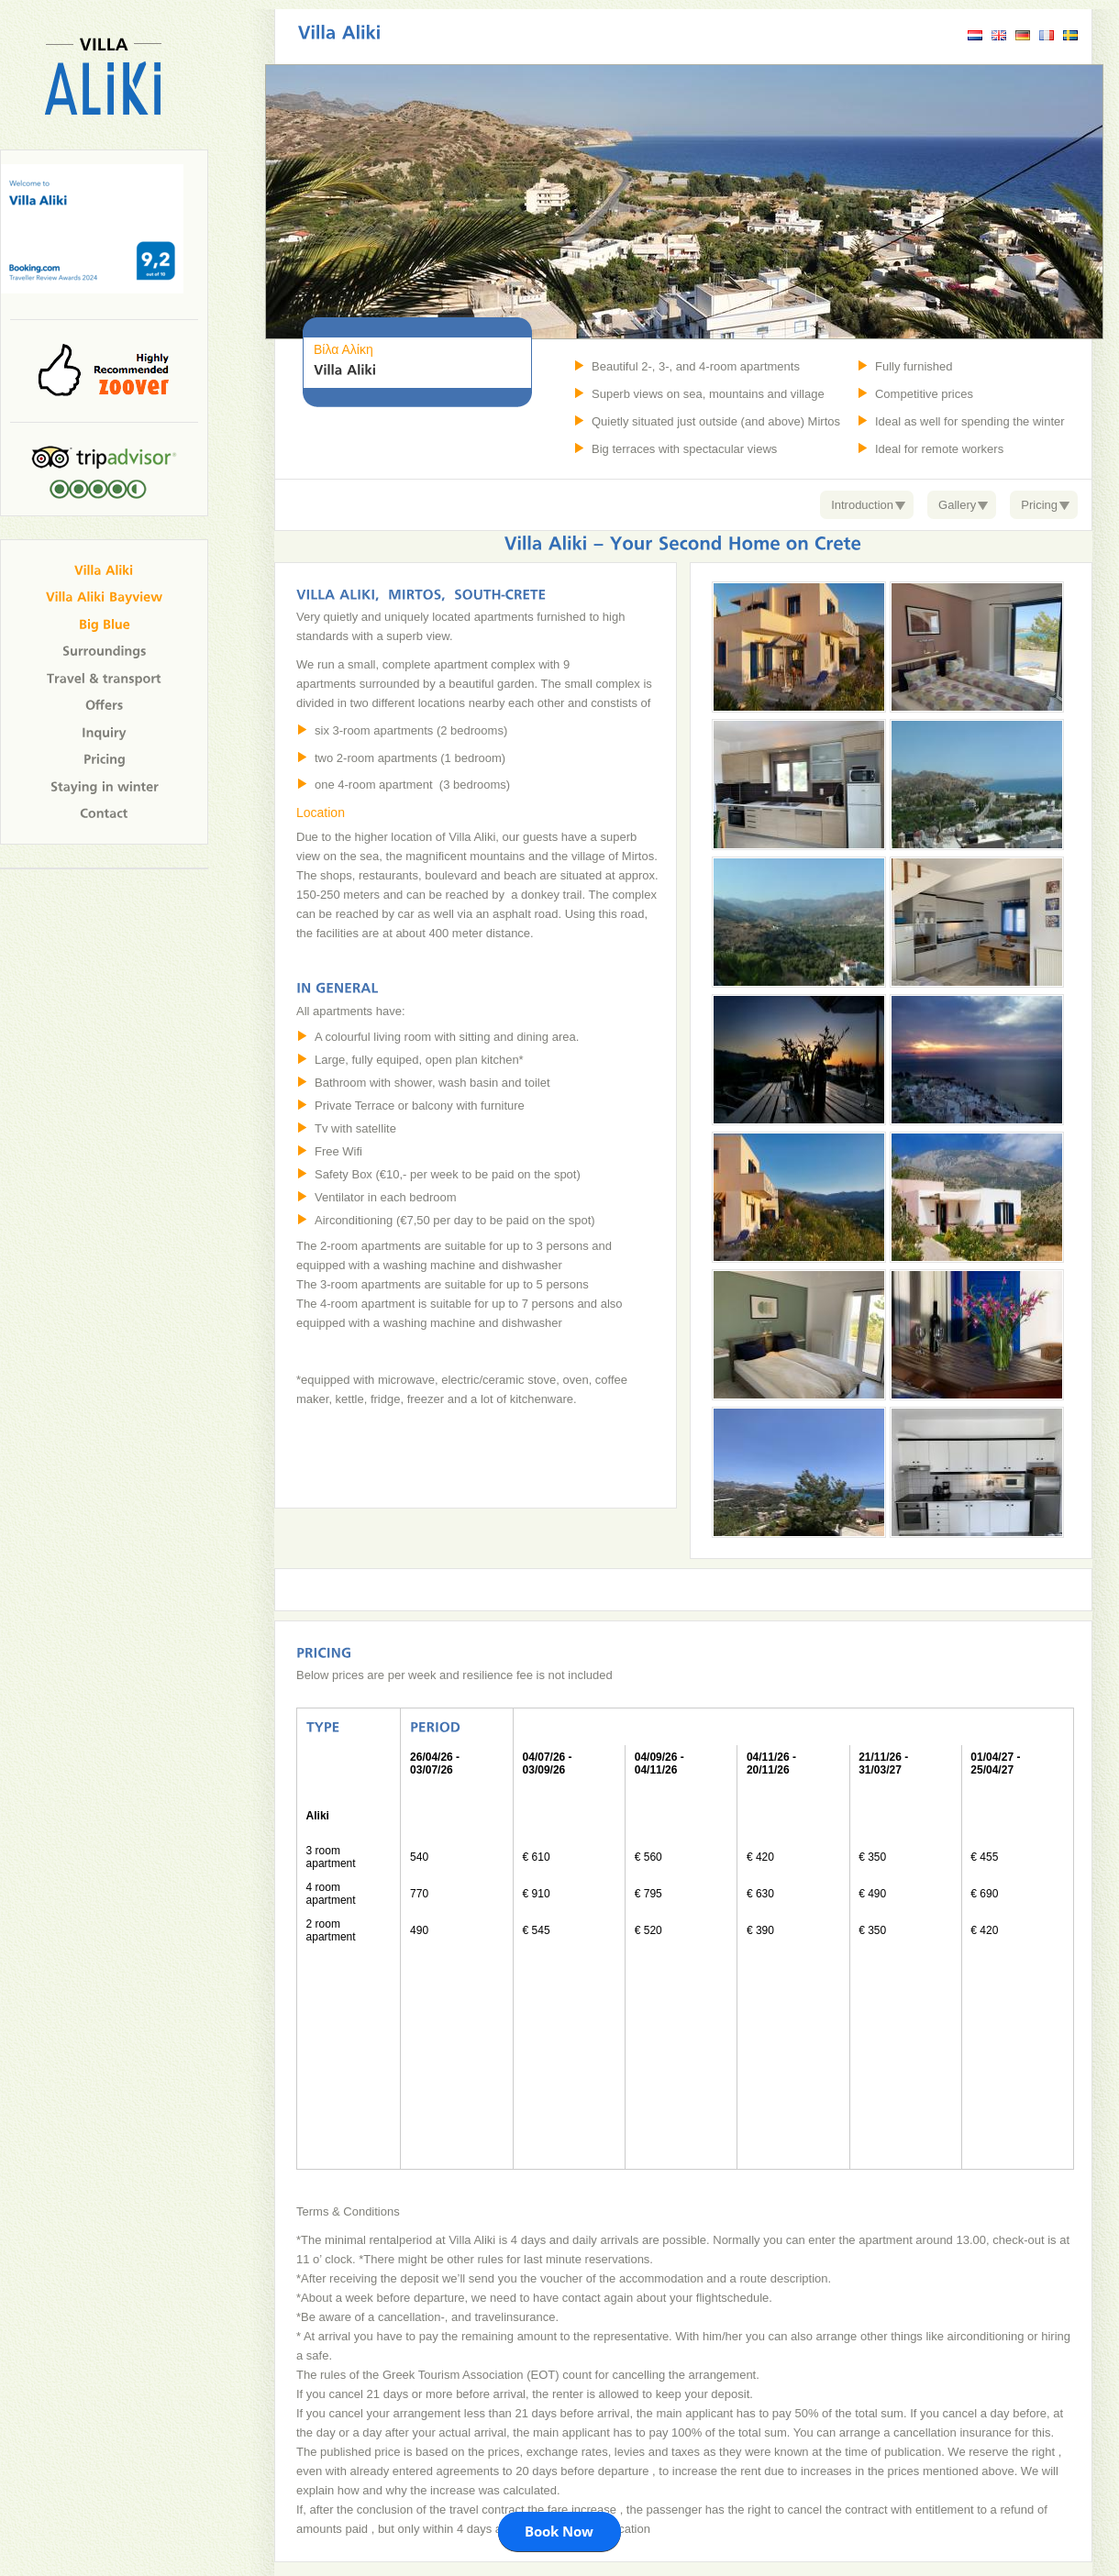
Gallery (957, 505)
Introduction (862, 505)
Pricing (1039, 505)
